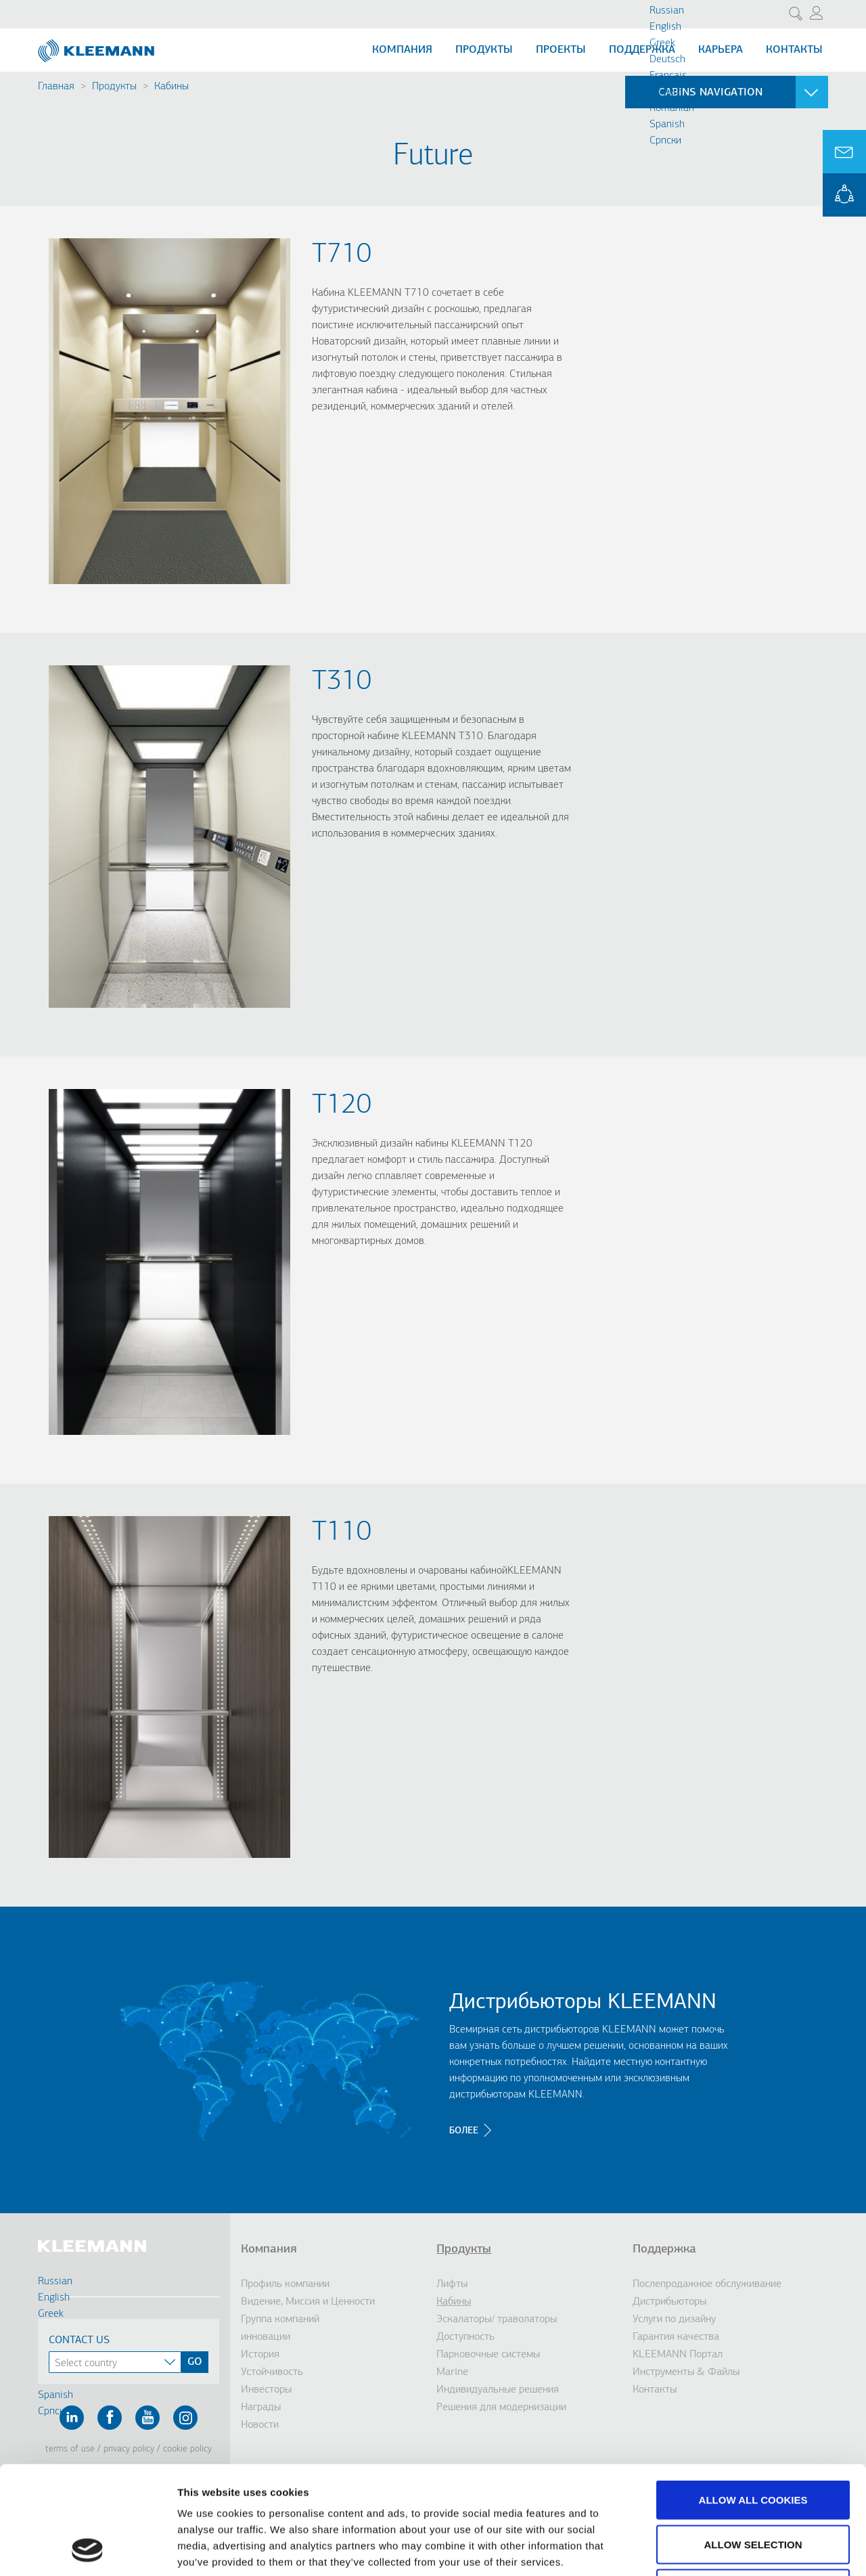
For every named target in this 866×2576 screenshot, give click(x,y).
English (665, 27)
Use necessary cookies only (753, 2487)
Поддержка (642, 50)
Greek (662, 43)
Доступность (465, 2337)
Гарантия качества (676, 2337)
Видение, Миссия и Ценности (308, 2301)
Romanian (672, 108)
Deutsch (667, 59)
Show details (710, 2549)
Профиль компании (285, 2284)
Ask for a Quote (844, 151)
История (260, 2354)
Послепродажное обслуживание (707, 2284)
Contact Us (79, 2340)
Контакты (794, 50)
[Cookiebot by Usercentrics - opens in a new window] (87, 2549)
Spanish (667, 124)
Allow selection (753, 2443)
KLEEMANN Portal (844, 195)
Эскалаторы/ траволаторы (496, 2319)
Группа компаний (280, 2319)
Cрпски (665, 140)
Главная (56, 86)
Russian (667, 10)
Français (668, 75)
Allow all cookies (753, 2398)
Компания (402, 50)
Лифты (452, 2284)
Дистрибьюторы (669, 2301)
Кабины (171, 86)
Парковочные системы (488, 2354)
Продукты (484, 50)
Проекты (561, 50)
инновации (265, 2337)
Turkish (666, 92)
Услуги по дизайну (674, 2319)
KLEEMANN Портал (678, 2354)
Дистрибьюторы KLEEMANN (582, 2003)
